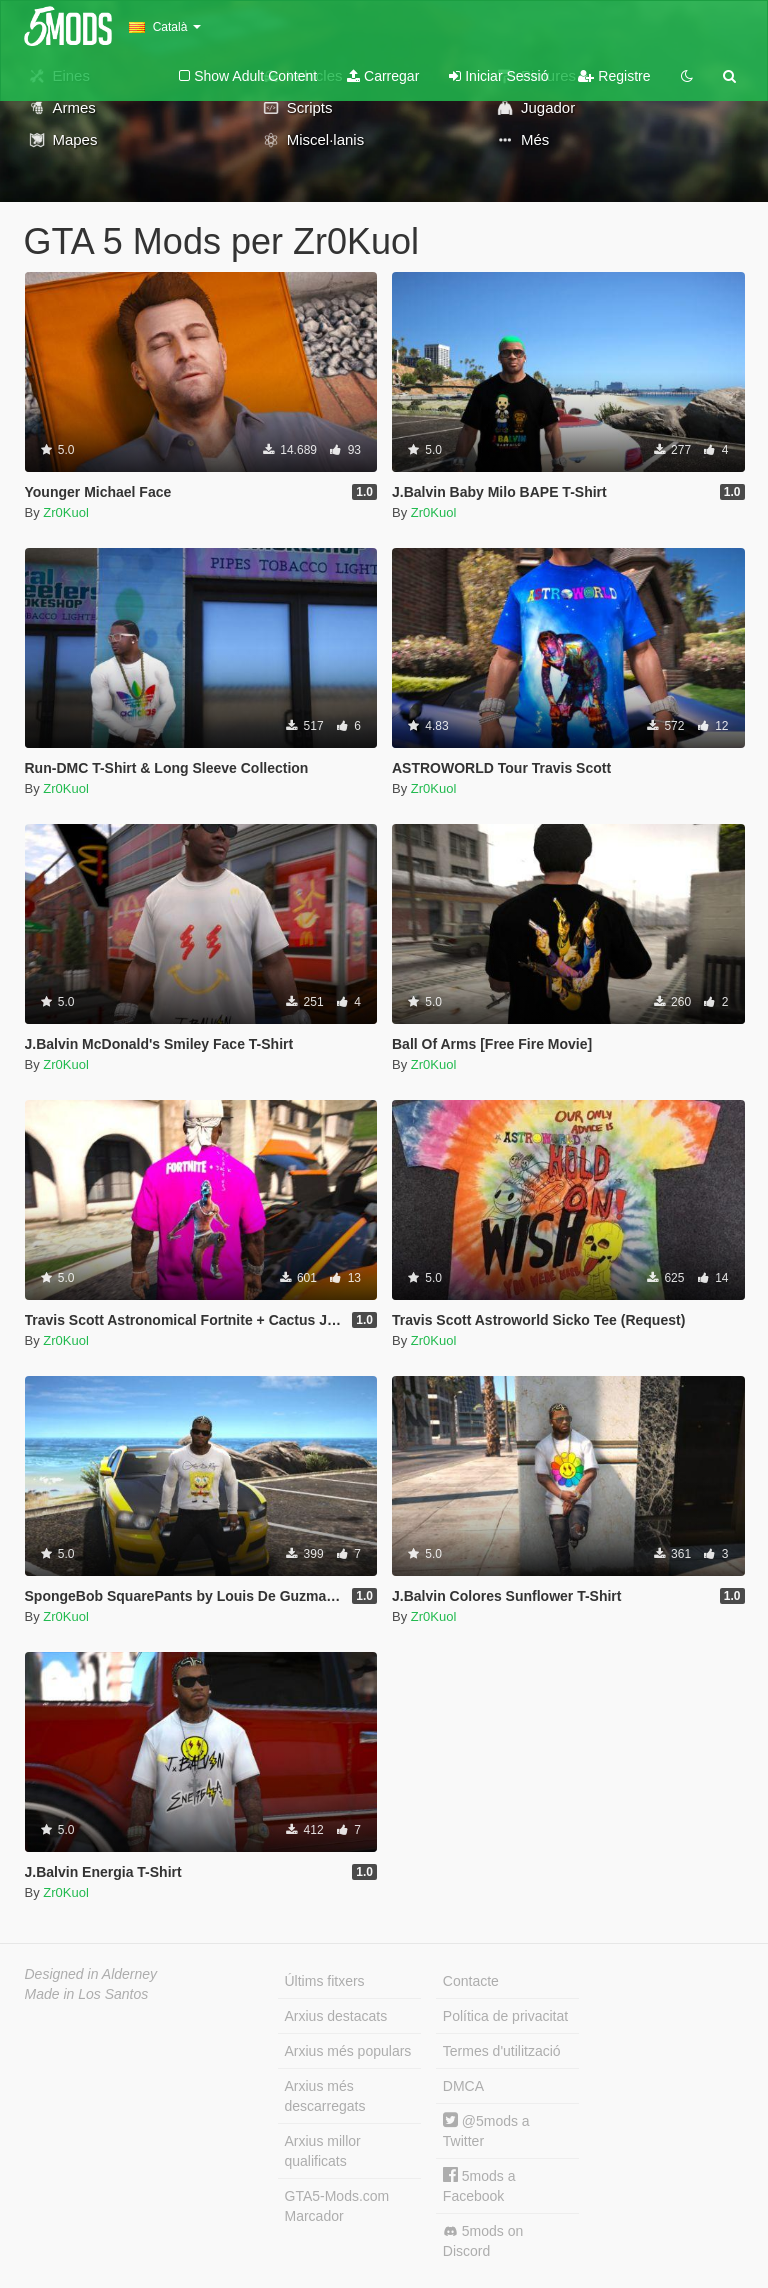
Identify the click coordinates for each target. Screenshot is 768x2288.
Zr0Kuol (66, 512)
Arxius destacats (336, 2016)
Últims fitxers (325, 1981)
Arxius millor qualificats (323, 2151)
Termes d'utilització (502, 2051)
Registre (614, 76)
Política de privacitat (505, 2016)
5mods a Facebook (479, 2185)
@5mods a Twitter (486, 2130)
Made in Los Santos (87, 1994)
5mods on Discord (483, 2241)
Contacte (471, 1981)
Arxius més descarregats (325, 2096)
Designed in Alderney (91, 1974)
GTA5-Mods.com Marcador (337, 2206)
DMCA (463, 2086)
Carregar (383, 76)
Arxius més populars (348, 2051)
